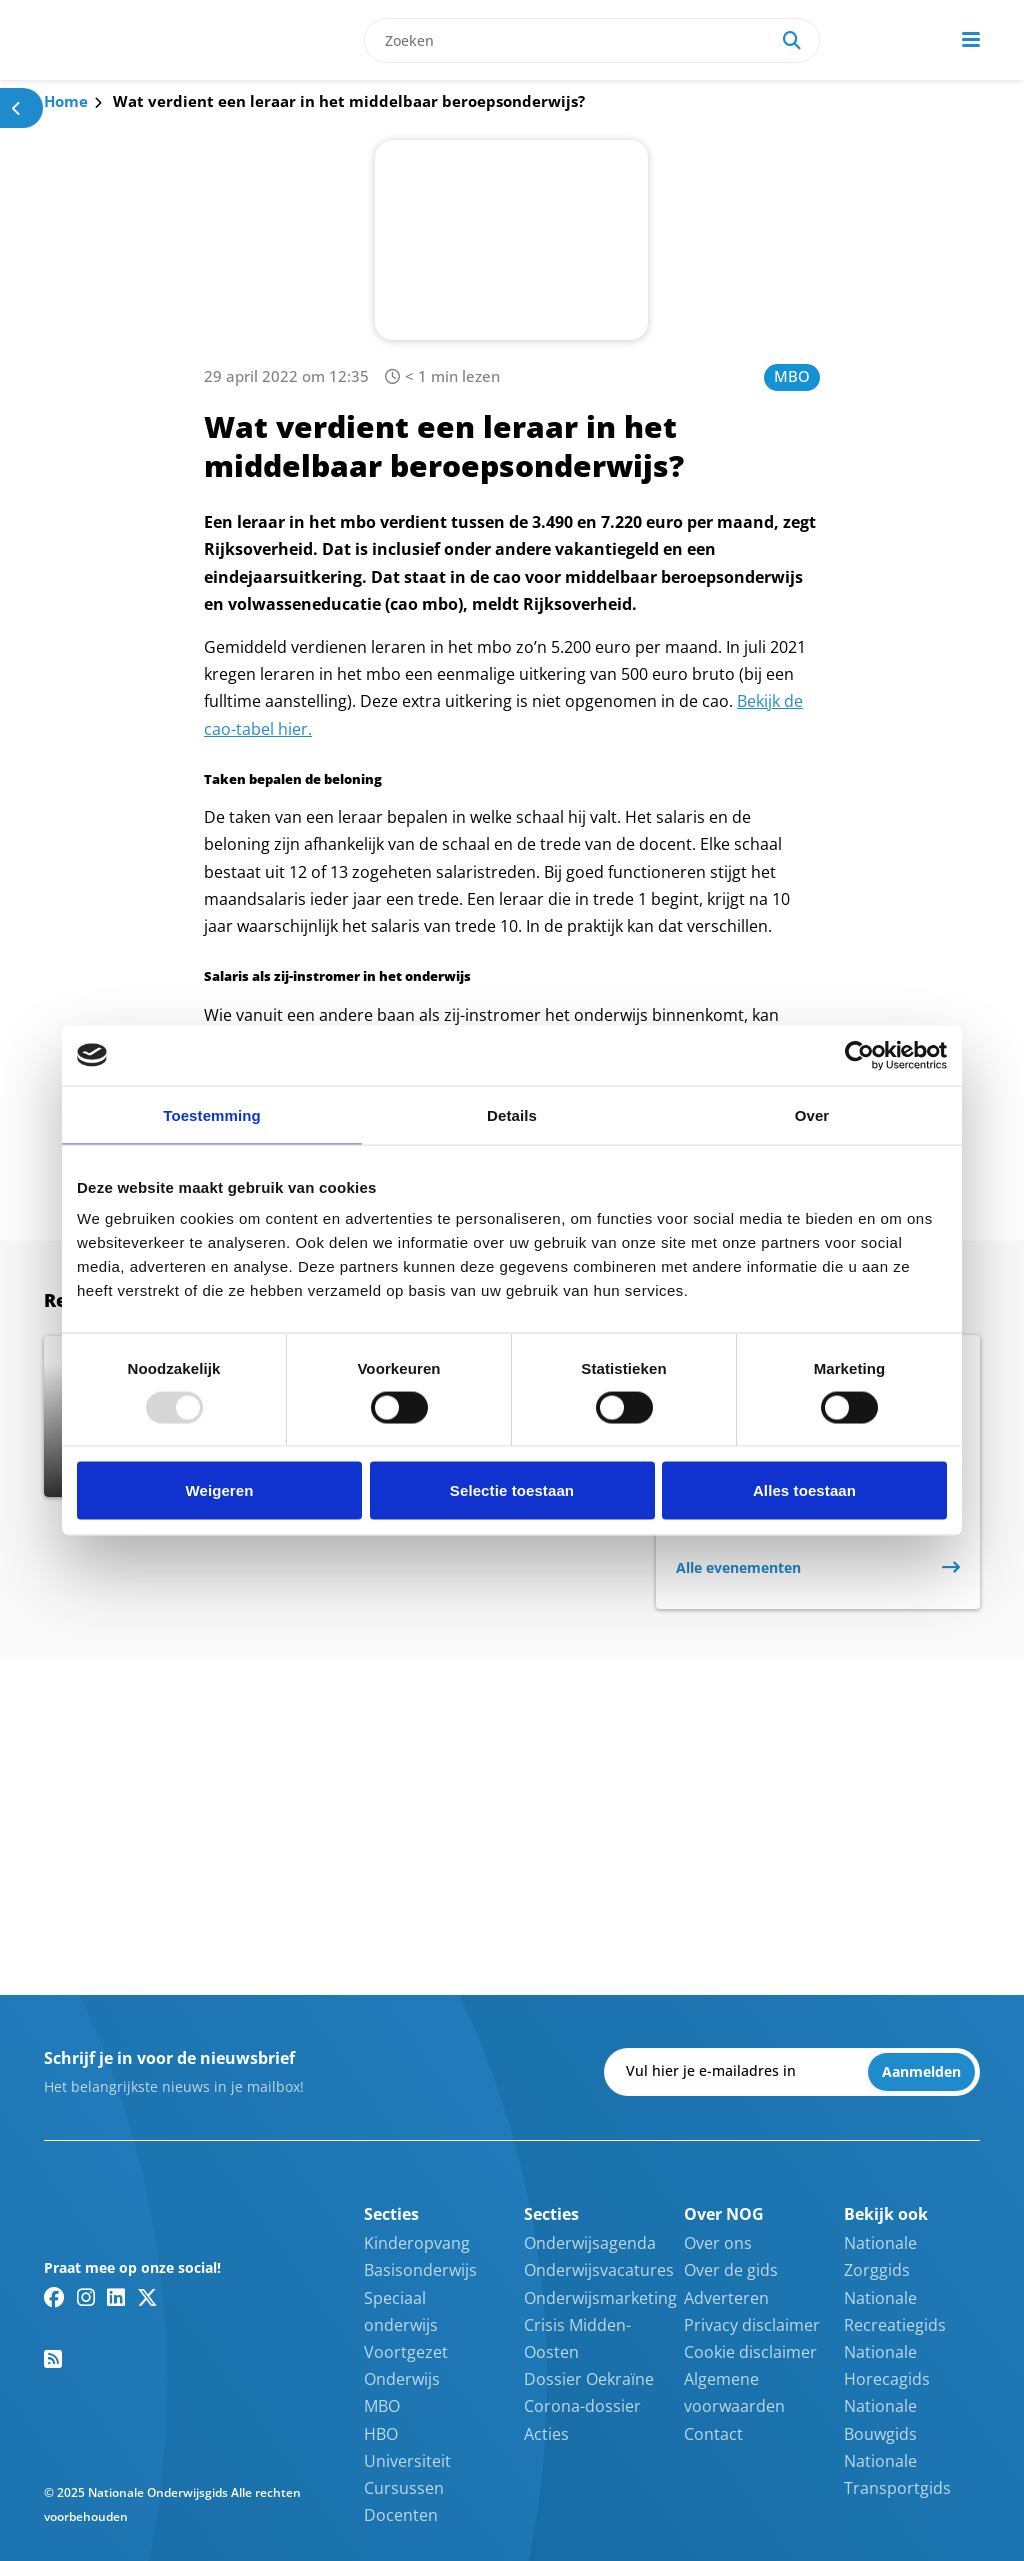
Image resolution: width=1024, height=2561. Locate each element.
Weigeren (219, 1490)
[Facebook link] (54, 2297)
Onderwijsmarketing (600, 2298)
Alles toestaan (804, 1490)
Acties (546, 2434)
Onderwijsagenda (590, 2243)
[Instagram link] (86, 2297)
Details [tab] (512, 1114)
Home (66, 101)
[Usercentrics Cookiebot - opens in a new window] (859, 1055)
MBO (792, 376)
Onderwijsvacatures (599, 2270)
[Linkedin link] (116, 2297)
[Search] (792, 40)
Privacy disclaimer (752, 2325)
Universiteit (407, 2461)
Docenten (401, 2515)
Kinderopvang (417, 2243)
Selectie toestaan (512, 1490)
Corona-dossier (582, 2406)
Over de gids (731, 2270)
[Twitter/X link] (147, 2297)
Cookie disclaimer (750, 2352)
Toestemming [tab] (212, 1114)
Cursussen (404, 2488)
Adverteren (726, 2298)
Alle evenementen (738, 1567)
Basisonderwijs (420, 2270)
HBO (381, 2434)
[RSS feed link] (53, 2359)
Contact (713, 2434)
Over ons (718, 2243)
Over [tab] (812, 1114)
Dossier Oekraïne (589, 2379)
